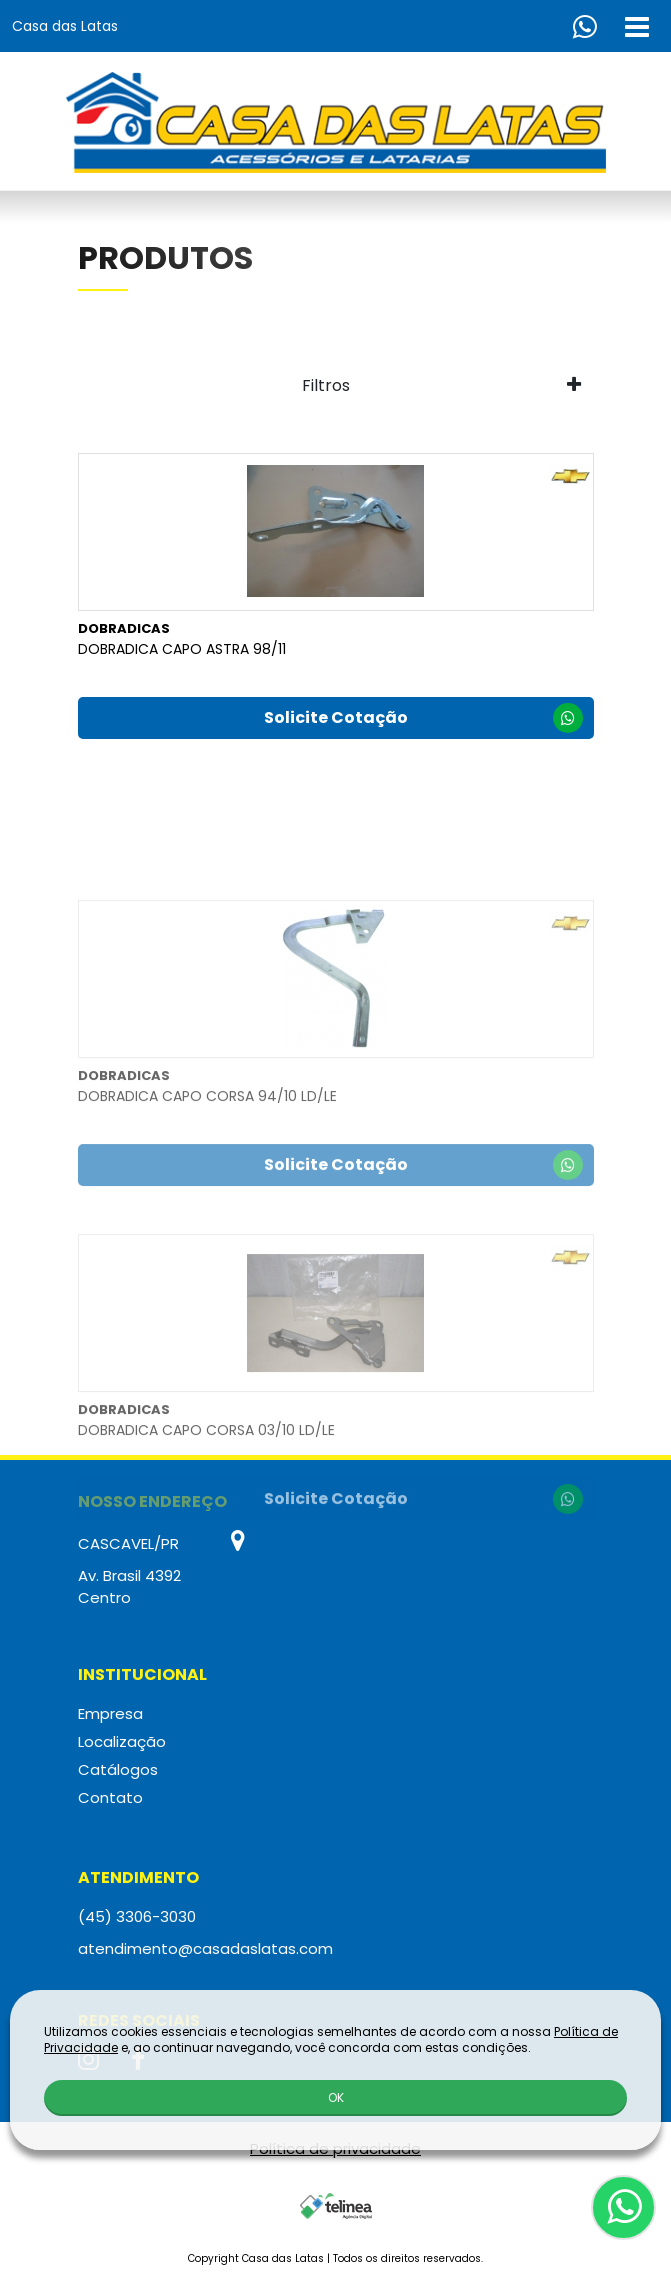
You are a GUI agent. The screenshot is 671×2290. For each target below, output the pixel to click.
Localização (122, 1741)
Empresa (110, 1713)
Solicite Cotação (423, 721)
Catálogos (118, 1769)
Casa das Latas (65, 26)
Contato (110, 1797)
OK (336, 2096)
